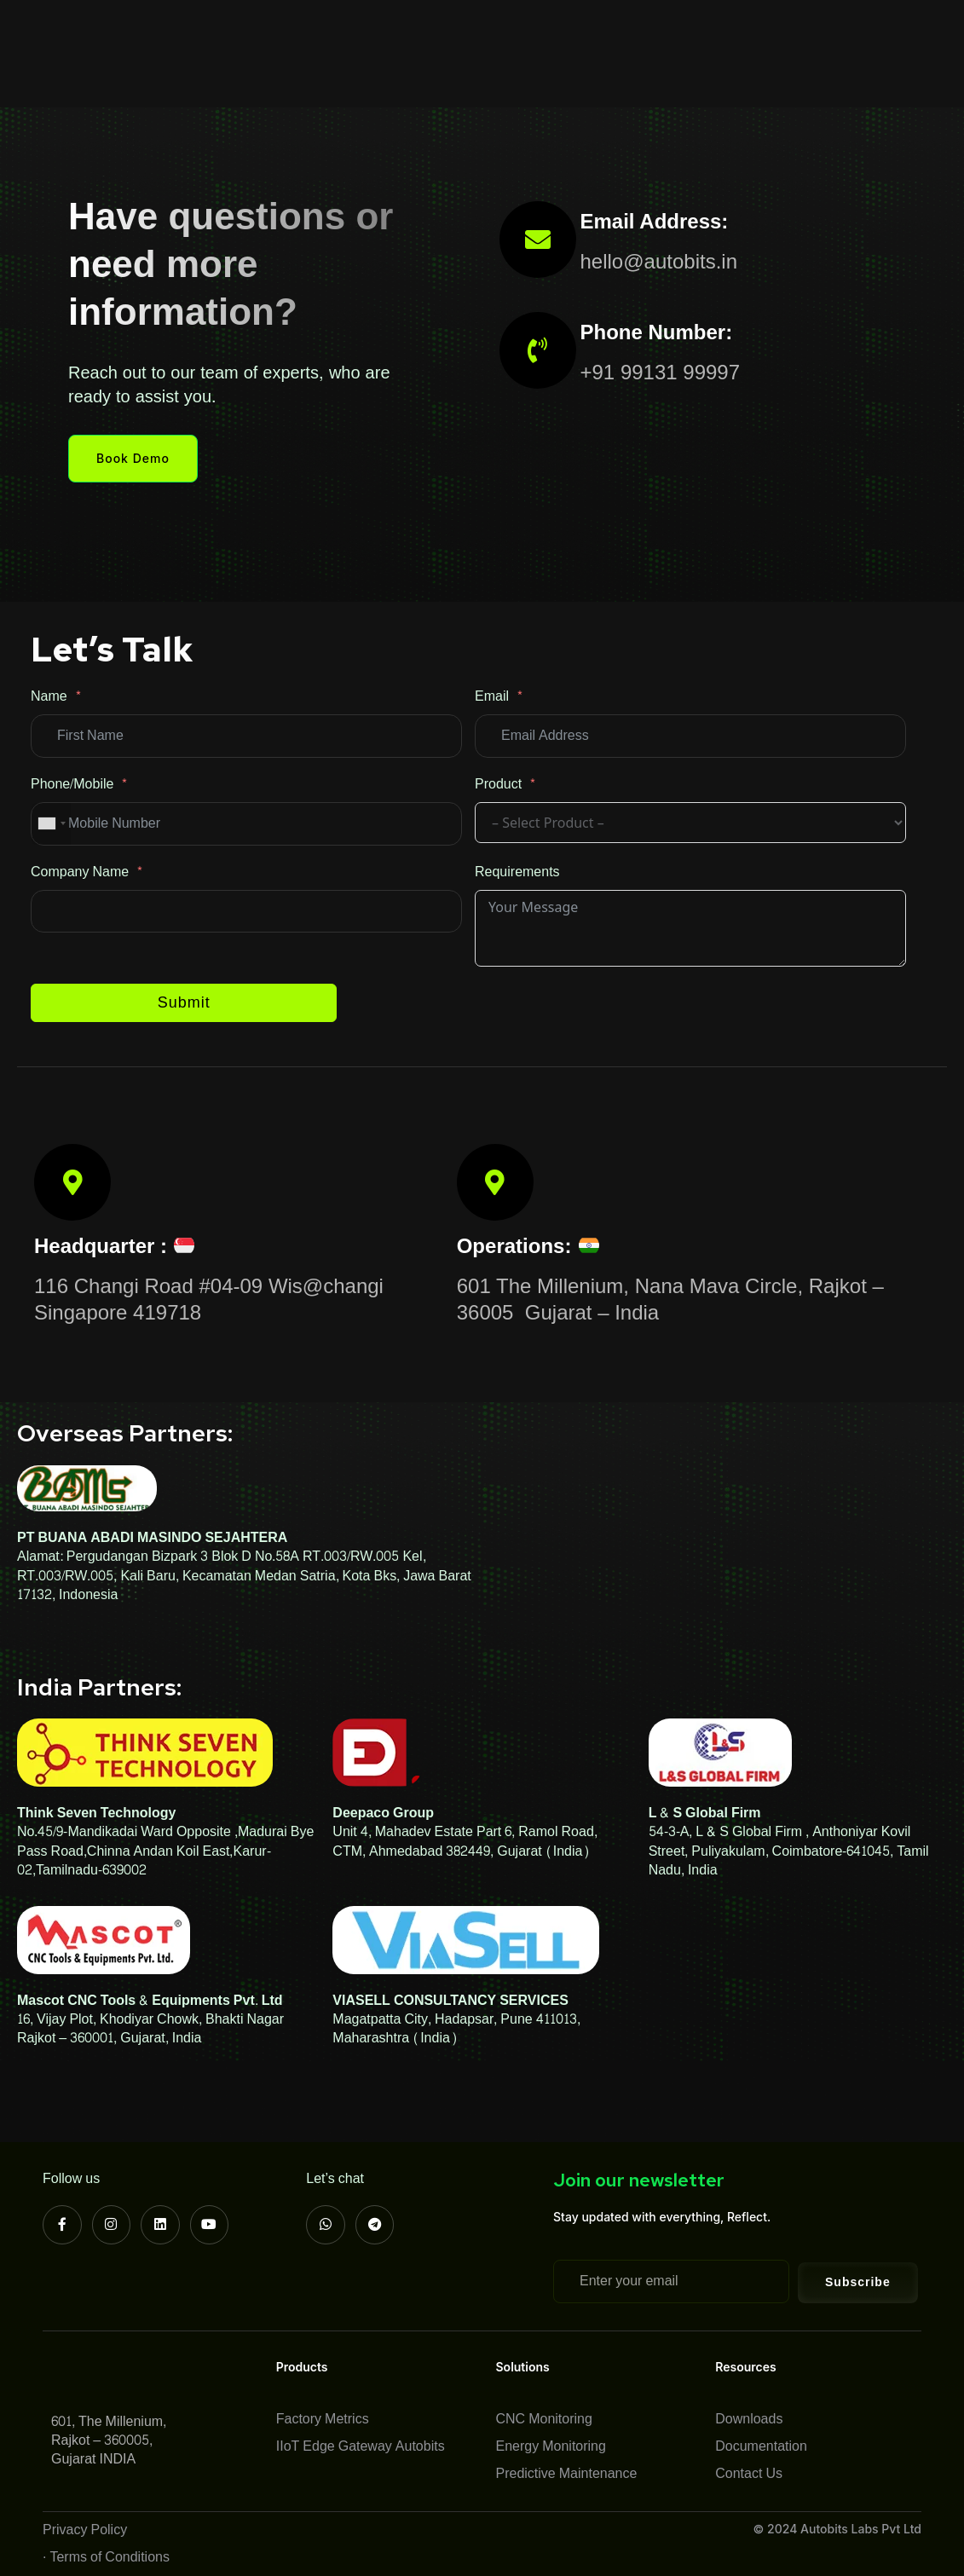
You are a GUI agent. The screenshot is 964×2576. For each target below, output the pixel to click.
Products (314, 34)
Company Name (80, 872)
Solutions (420, 34)
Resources (638, 33)
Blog (718, 33)
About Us (217, 33)
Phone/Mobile (72, 784)
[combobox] (51, 823)
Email (492, 696)
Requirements (517, 872)
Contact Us (223, 73)
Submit (184, 1003)
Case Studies (531, 33)
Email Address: (654, 221)
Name (49, 696)
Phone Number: (656, 332)
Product (498, 784)
